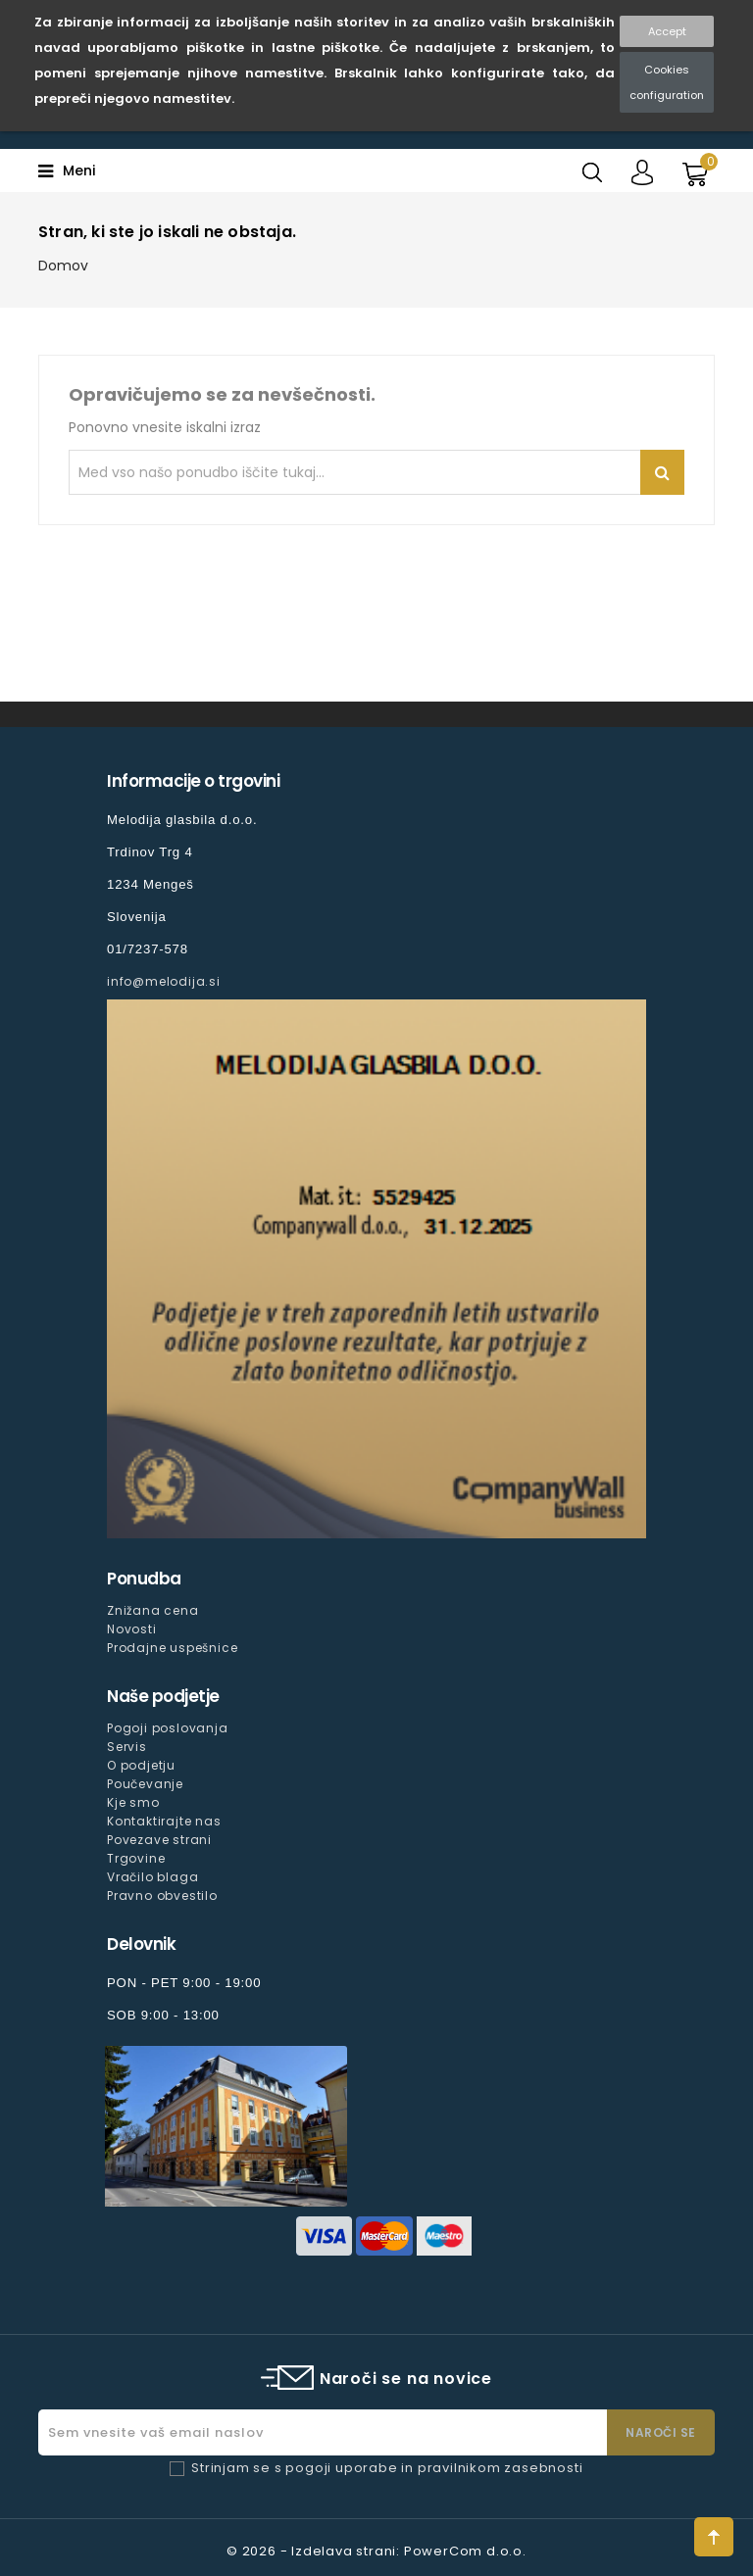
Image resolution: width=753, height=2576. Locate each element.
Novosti (132, 1629)
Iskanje (662, 472)
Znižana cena (153, 1610)
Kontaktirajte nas (164, 1821)
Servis (127, 1746)
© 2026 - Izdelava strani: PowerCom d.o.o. (376, 2551)
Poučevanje (145, 1783)
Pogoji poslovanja (167, 1728)
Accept (667, 31)
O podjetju (141, 1765)
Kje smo (133, 1802)
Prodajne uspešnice (172, 1647)
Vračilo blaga (152, 1877)
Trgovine (136, 1858)
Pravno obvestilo (162, 1895)
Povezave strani (159, 1839)
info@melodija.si (164, 981)
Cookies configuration (666, 82)
